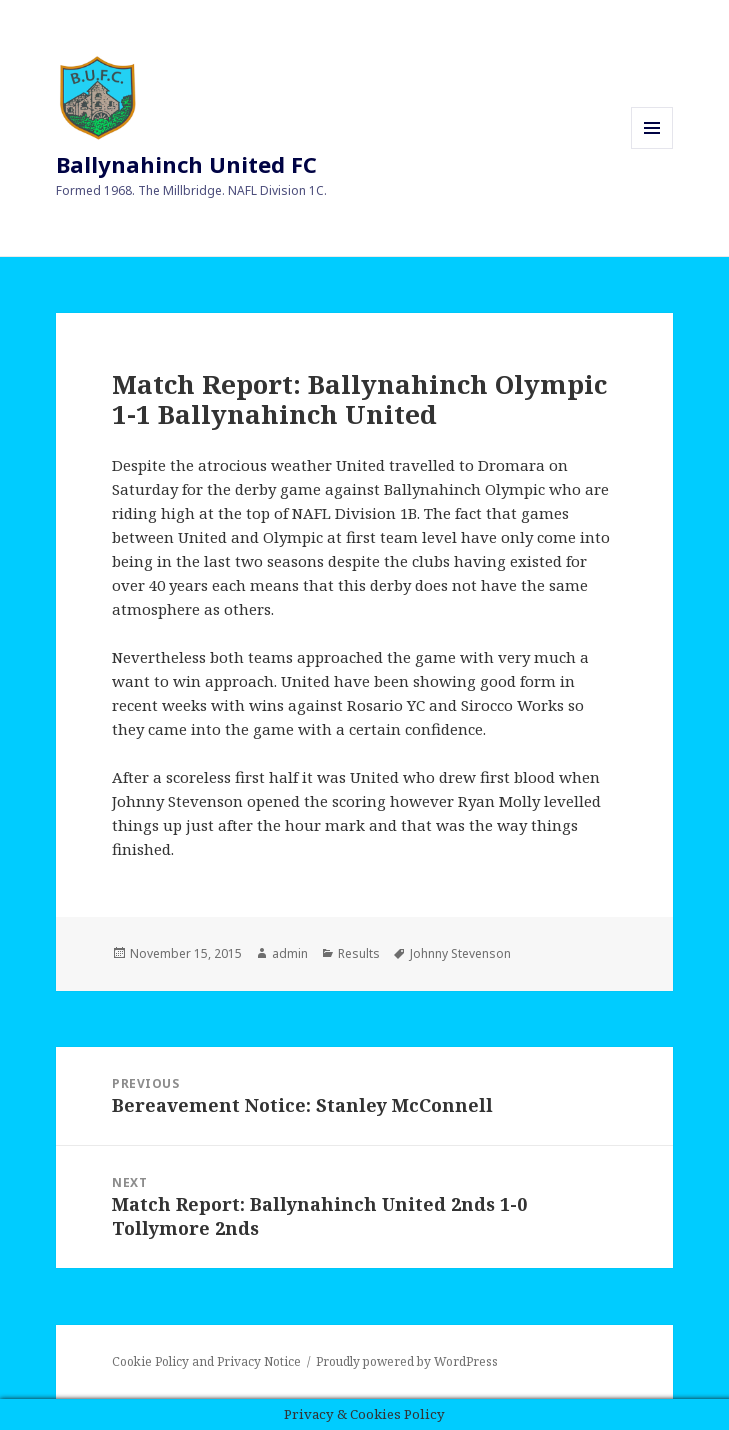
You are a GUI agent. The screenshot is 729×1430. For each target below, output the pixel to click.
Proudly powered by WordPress (407, 1361)
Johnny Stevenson (460, 953)
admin (290, 953)
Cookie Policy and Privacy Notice (206, 1361)
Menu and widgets (652, 148)
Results (359, 953)
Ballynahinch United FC (186, 164)
